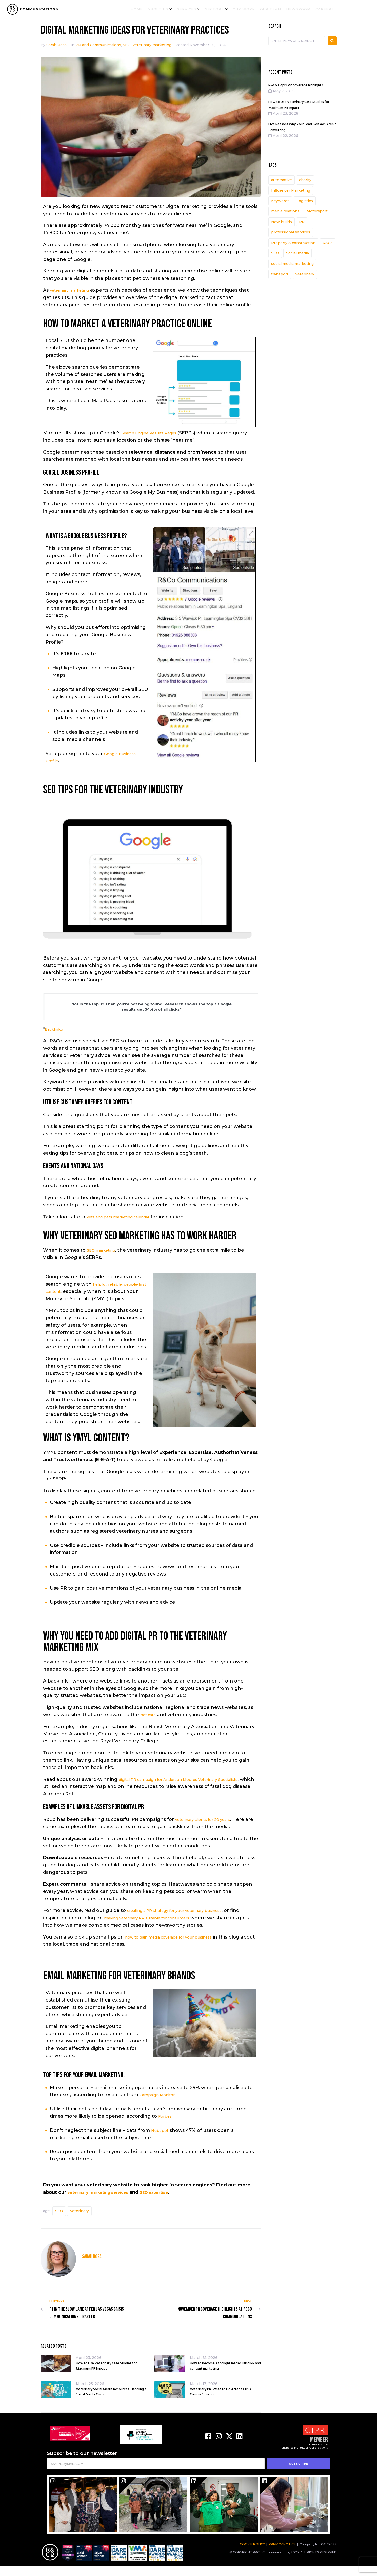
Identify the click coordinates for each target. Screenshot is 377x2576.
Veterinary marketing (151, 44)
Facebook (344, 9)
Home (107, 9)
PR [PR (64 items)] (302, 222)
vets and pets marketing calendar (127, 1219)
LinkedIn (366, 9)
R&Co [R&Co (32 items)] (328, 243)
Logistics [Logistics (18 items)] (304, 201)
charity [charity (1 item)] (305, 180)
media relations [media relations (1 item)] (285, 211)
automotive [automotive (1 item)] (281, 180)
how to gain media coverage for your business (180, 1947)
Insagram (351, 9)
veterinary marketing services (104, 2202)
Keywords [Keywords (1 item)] (280, 201)
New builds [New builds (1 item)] (281, 222)
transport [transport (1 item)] (279, 274)
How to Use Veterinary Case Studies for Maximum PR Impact (106, 2375)
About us (128, 9)
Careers (295, 9)
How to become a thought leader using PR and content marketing (225, 2375)
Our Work (214, 9)
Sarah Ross (56, 44)
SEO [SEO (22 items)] (275, 253)
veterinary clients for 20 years (210, 1829)
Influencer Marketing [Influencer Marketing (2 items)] (290, 190)
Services (156, 9)
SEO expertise (170, 2202)
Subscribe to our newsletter (82, 2463)
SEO (127, 44)
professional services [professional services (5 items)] (290, 232)
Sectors (184, 9)
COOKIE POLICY (252, 2554)
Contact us (323, 9)
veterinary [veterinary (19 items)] (304, 274)
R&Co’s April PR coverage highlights (295, 85)
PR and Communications (98, 44)
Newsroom (268, 9)
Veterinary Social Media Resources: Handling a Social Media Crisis (111, 2401)
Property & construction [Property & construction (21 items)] (293, 243)
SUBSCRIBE (298, 2473)
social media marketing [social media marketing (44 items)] (292, 263)
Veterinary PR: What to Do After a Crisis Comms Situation (220, 2401)
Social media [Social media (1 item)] (297, 253)
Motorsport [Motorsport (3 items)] (317, 211)
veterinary (79, 2221)
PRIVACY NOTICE (282, 2554)
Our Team (240, 9)
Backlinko (56, 1031)
